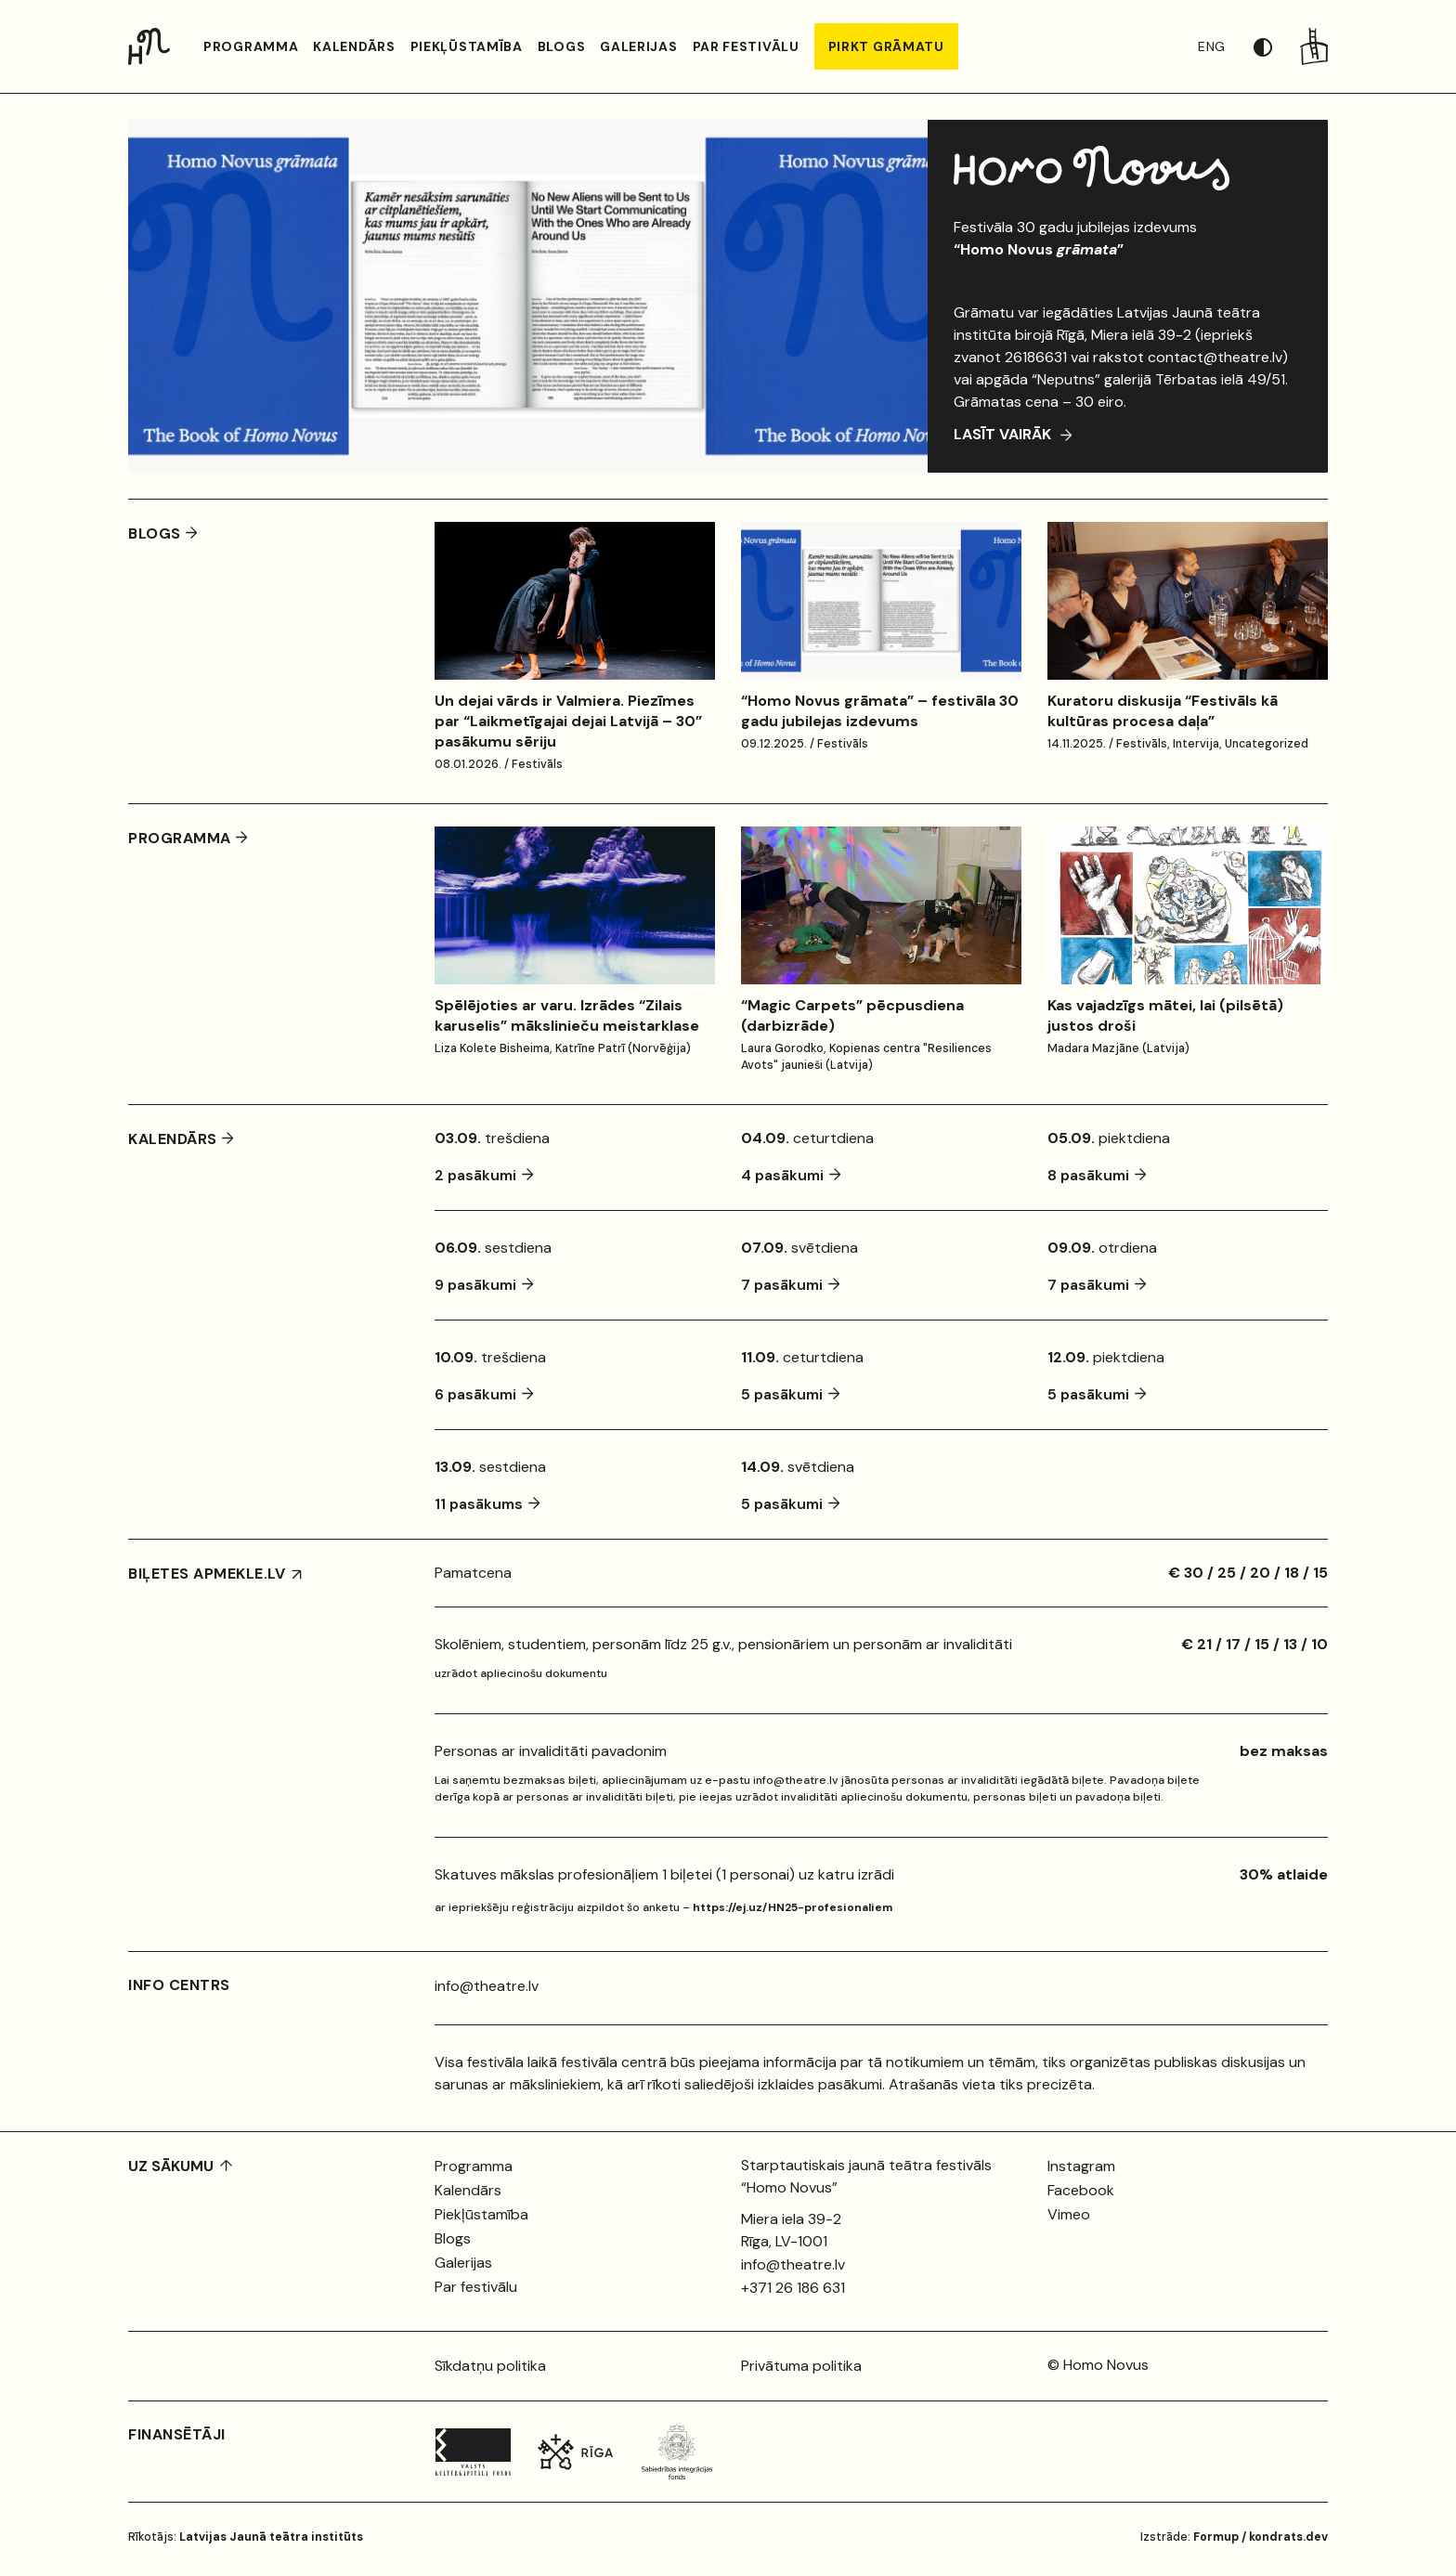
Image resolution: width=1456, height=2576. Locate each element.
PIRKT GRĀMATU (886, 46)
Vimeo (1068, 2214)
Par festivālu (746, 46)
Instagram (1081, 2166)
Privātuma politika (801, 2365)
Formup (1216, 2537)
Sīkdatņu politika (490, 2365)
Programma (250, 46)
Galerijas (638, 46)
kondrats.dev (1288, 2537)
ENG (1212, 46)
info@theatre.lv (487, 1986)
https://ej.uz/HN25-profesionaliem (792, 1907)
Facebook (1080, 2190)
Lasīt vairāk (1004, 434)
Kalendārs (354, 46)
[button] (1277, 46)
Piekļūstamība (466, 46)
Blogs (562, 46)
